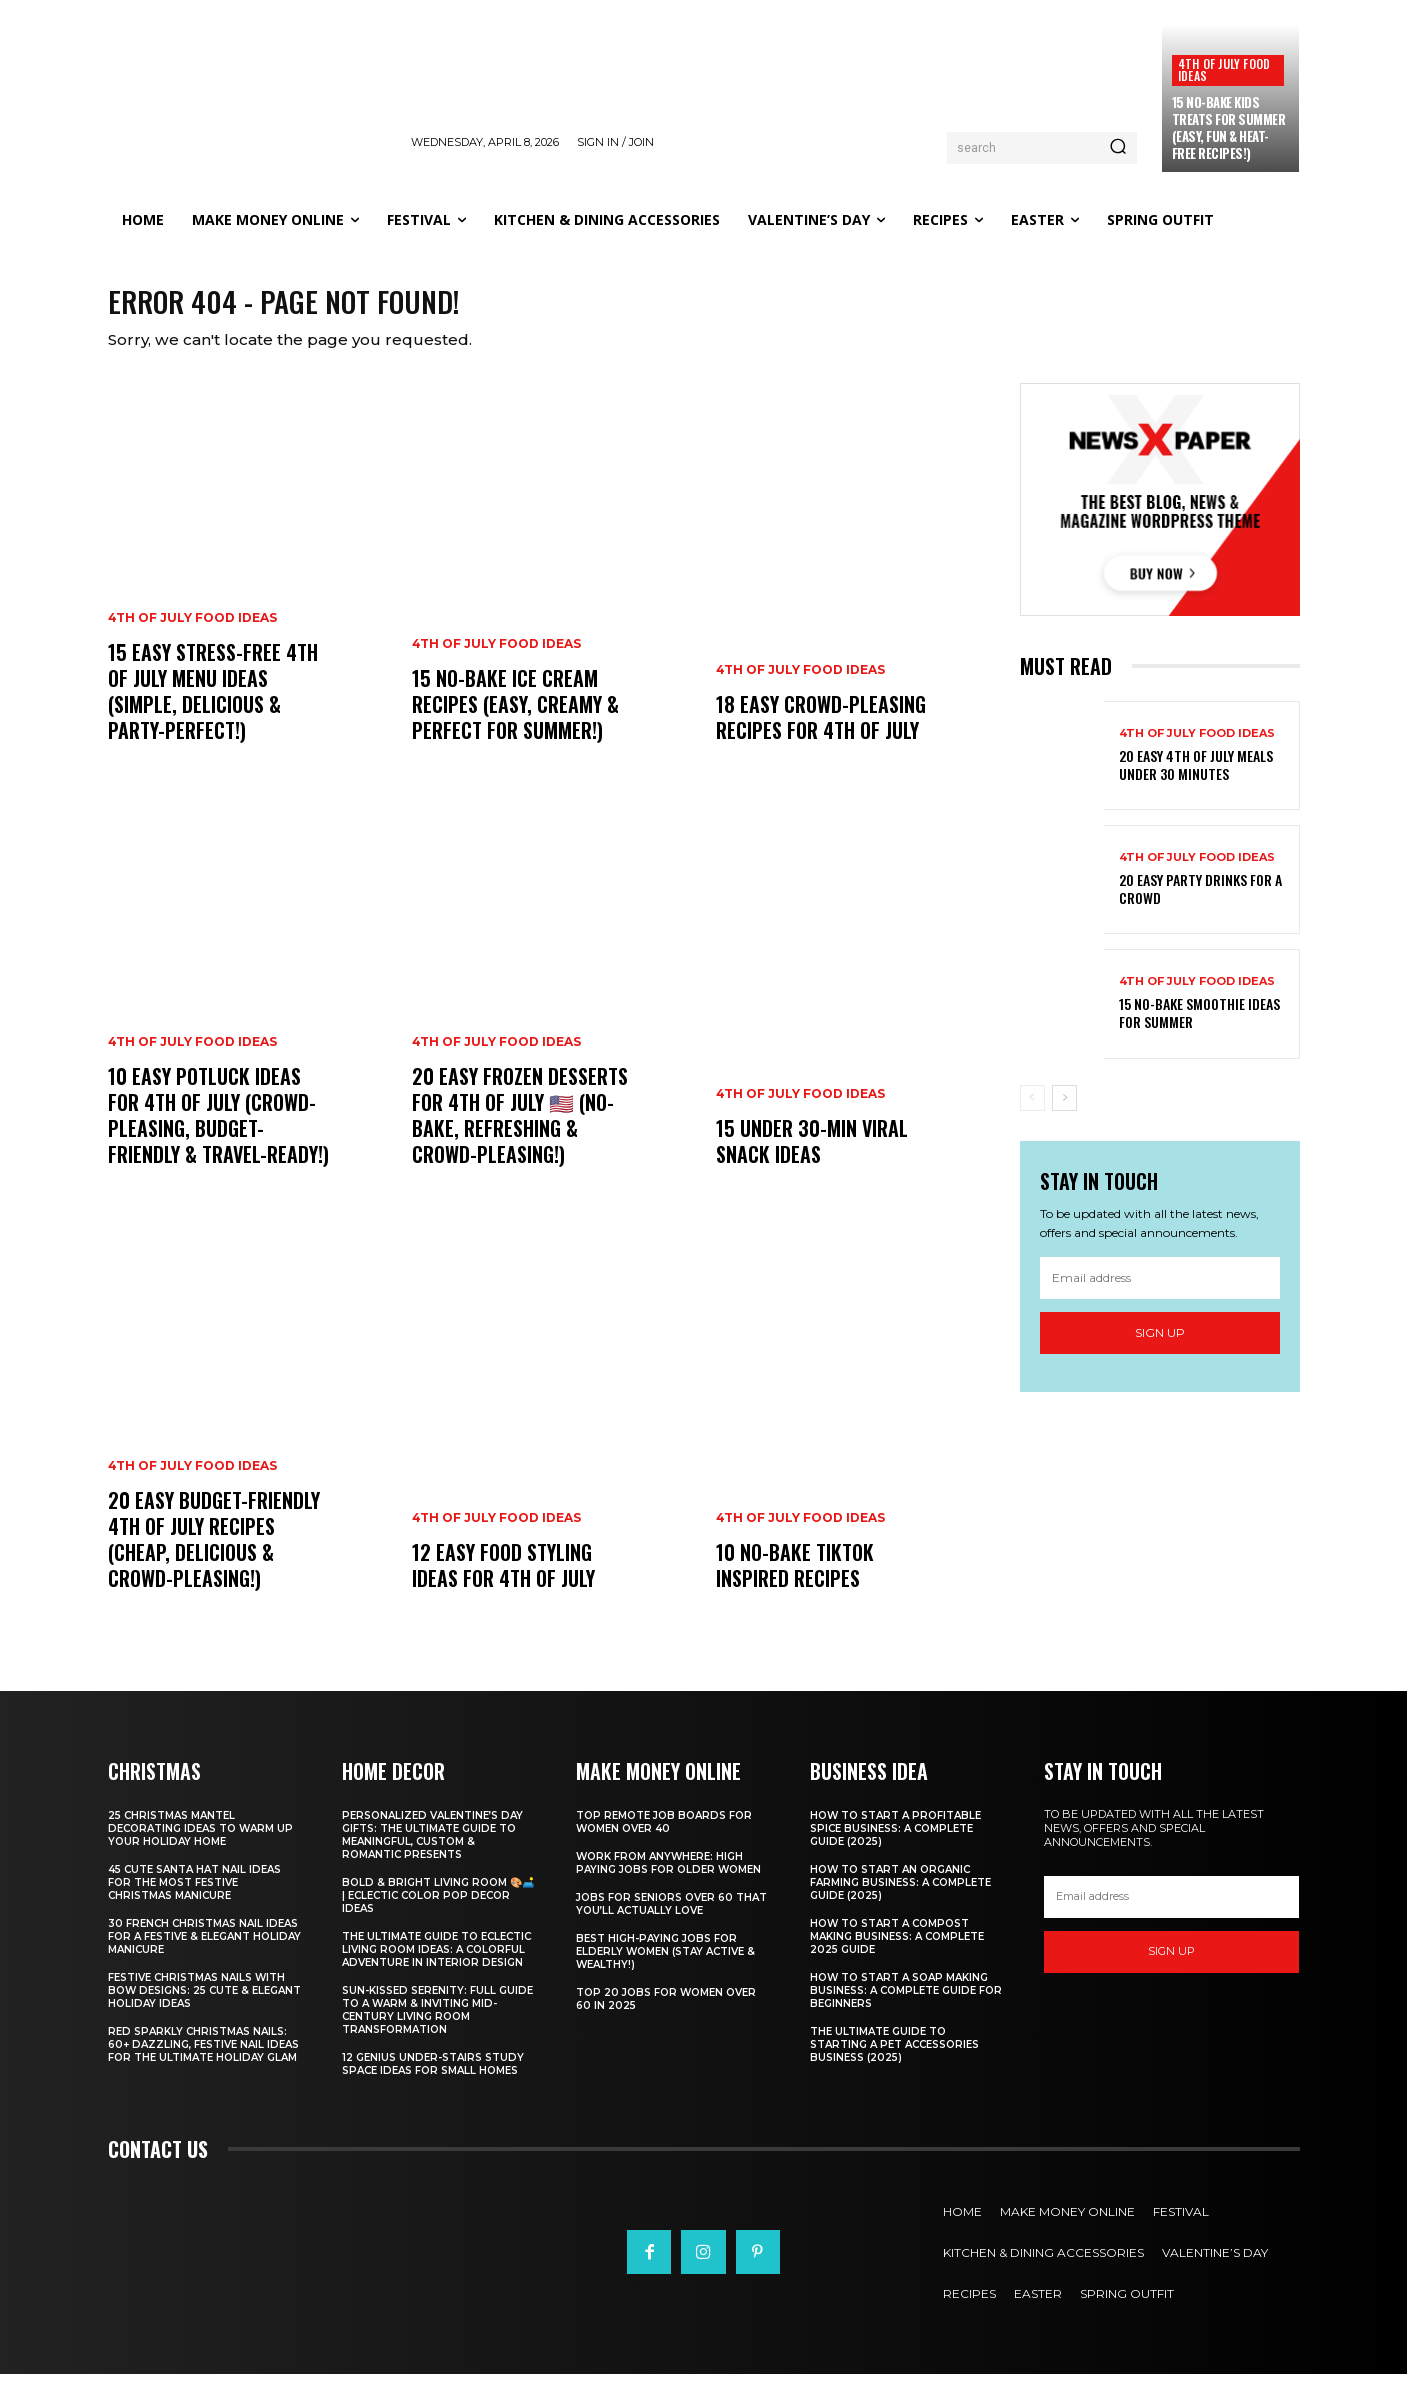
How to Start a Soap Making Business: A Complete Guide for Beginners (906, 2007)
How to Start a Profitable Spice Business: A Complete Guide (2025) (895, 1845)
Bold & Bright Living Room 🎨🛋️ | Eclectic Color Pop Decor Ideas (438, 1912)
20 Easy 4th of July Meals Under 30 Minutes (1196, 781)
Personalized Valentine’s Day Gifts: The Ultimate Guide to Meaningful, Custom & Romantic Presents (432, 1852)
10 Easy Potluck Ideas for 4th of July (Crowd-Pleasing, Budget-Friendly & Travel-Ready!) (218, 1132)
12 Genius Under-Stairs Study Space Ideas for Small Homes (433, 2081)
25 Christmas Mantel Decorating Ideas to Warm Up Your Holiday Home (200, 1845)
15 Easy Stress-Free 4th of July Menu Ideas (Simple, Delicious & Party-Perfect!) (213, 708)
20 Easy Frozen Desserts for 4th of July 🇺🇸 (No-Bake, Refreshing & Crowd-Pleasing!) (520, 1132)
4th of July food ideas (1224, 69)
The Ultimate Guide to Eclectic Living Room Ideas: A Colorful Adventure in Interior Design (436, 1966)
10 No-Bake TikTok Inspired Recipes (795, 1582)
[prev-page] (1032, 1114)
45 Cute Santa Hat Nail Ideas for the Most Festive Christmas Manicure (194, 1899)
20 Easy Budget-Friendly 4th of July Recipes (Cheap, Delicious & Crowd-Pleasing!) (214, 1556)
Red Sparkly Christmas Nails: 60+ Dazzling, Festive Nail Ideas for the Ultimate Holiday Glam (203, 2061)
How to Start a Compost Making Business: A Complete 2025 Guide (897, 1953)
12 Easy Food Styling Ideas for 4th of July (503, 1582)
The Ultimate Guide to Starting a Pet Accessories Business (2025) (894, 2061)
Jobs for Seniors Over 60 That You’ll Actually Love (671, 1921)
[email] (1160, 1295)
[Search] (1118, 148)
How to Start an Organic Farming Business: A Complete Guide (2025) (900, 1899)
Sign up (1160, 1349)
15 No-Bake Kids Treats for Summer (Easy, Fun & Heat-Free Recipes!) (1229, 127)
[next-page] (1064, 1114)
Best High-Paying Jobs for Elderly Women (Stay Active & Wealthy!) (665, 1968)
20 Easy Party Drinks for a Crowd (1200, 905)
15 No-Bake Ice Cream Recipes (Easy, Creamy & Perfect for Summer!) (515, 721)
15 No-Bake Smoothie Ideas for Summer (1199, 1029)
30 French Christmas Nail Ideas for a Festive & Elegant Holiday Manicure (204, 1953)
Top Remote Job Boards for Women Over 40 (664, 1839)
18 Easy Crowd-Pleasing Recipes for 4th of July (821, 734)
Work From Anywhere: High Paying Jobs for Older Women (668, 1880)
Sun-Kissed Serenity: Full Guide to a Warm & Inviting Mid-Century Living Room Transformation (437, 2027)
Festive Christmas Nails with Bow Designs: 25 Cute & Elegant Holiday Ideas (204, 2007)
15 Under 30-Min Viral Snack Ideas (812, 1158)
